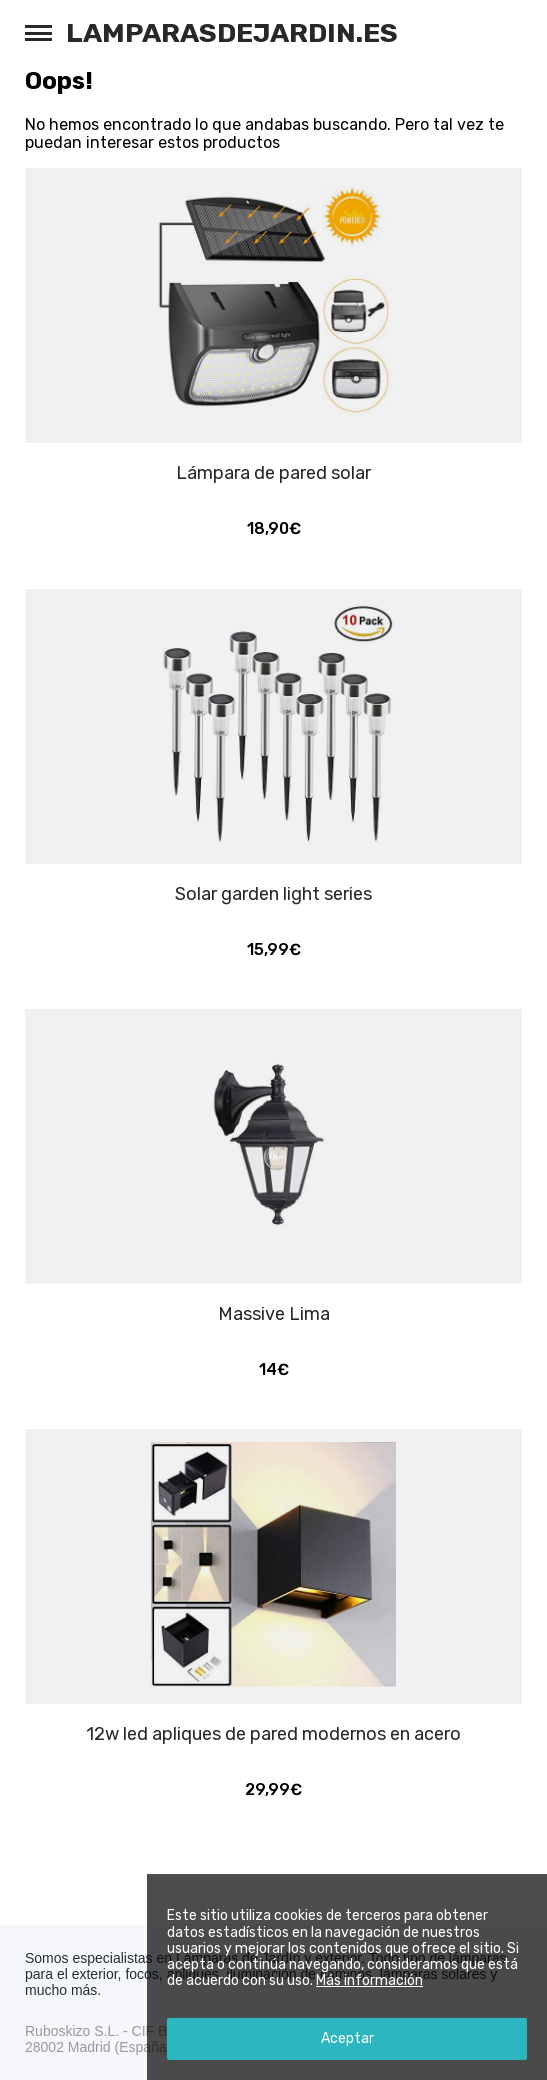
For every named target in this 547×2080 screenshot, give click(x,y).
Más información (369, 1980)
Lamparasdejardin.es (232, 33)
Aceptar (347, 2038)
